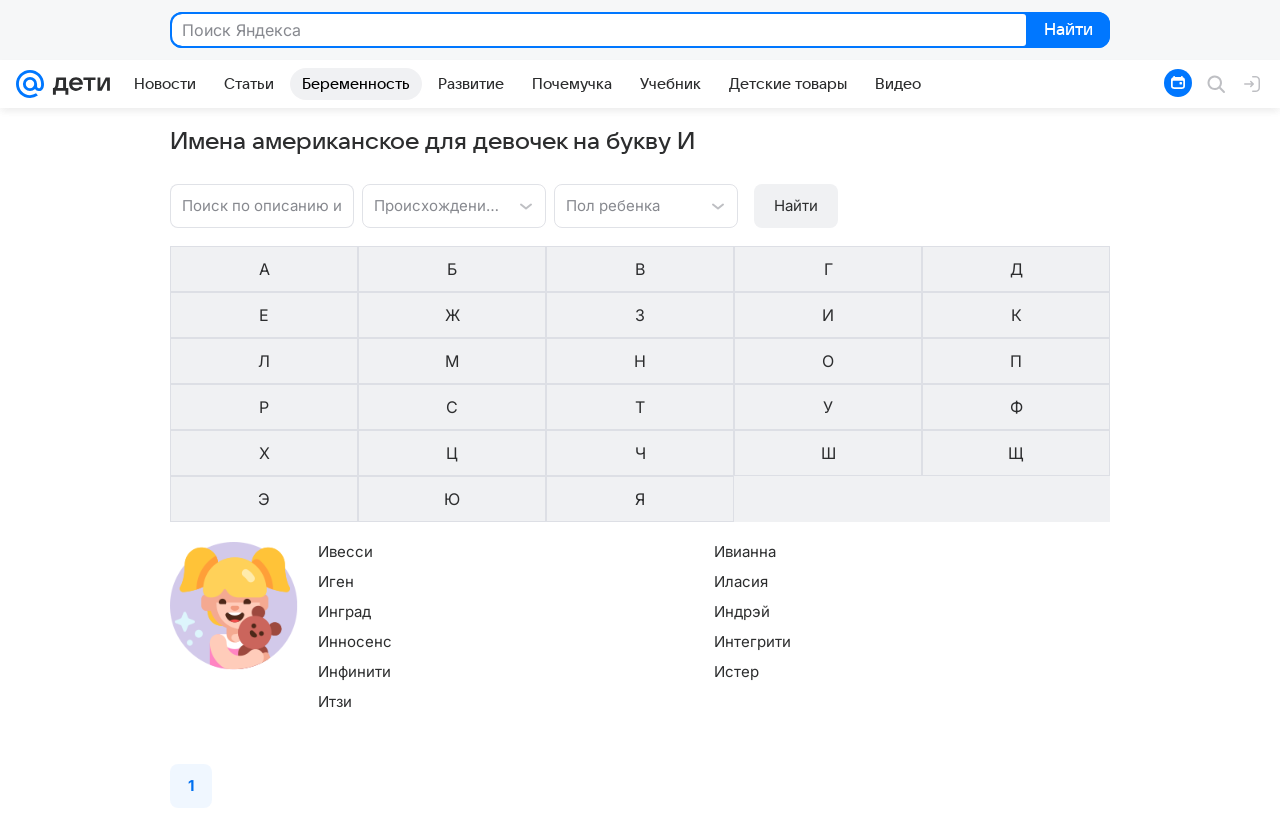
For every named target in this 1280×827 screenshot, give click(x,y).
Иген (336, 441)
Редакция (480, 812)
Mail (32, 812)
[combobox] (405, 204)
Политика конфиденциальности (809, 812)
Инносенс (355, 501)
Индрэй (582, 471)
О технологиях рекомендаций (612, 812)
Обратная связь (1197, 812)
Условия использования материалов (1026, 812)
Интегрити (592, 501)
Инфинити (354, 531)
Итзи (335, 561)
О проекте (406, 812)
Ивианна (585, 411)
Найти (1066, 31)
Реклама (172, 812)
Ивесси (345, 411)
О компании (95, 812)
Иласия (581, 441)
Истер (576, 531)
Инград (344, 471)
